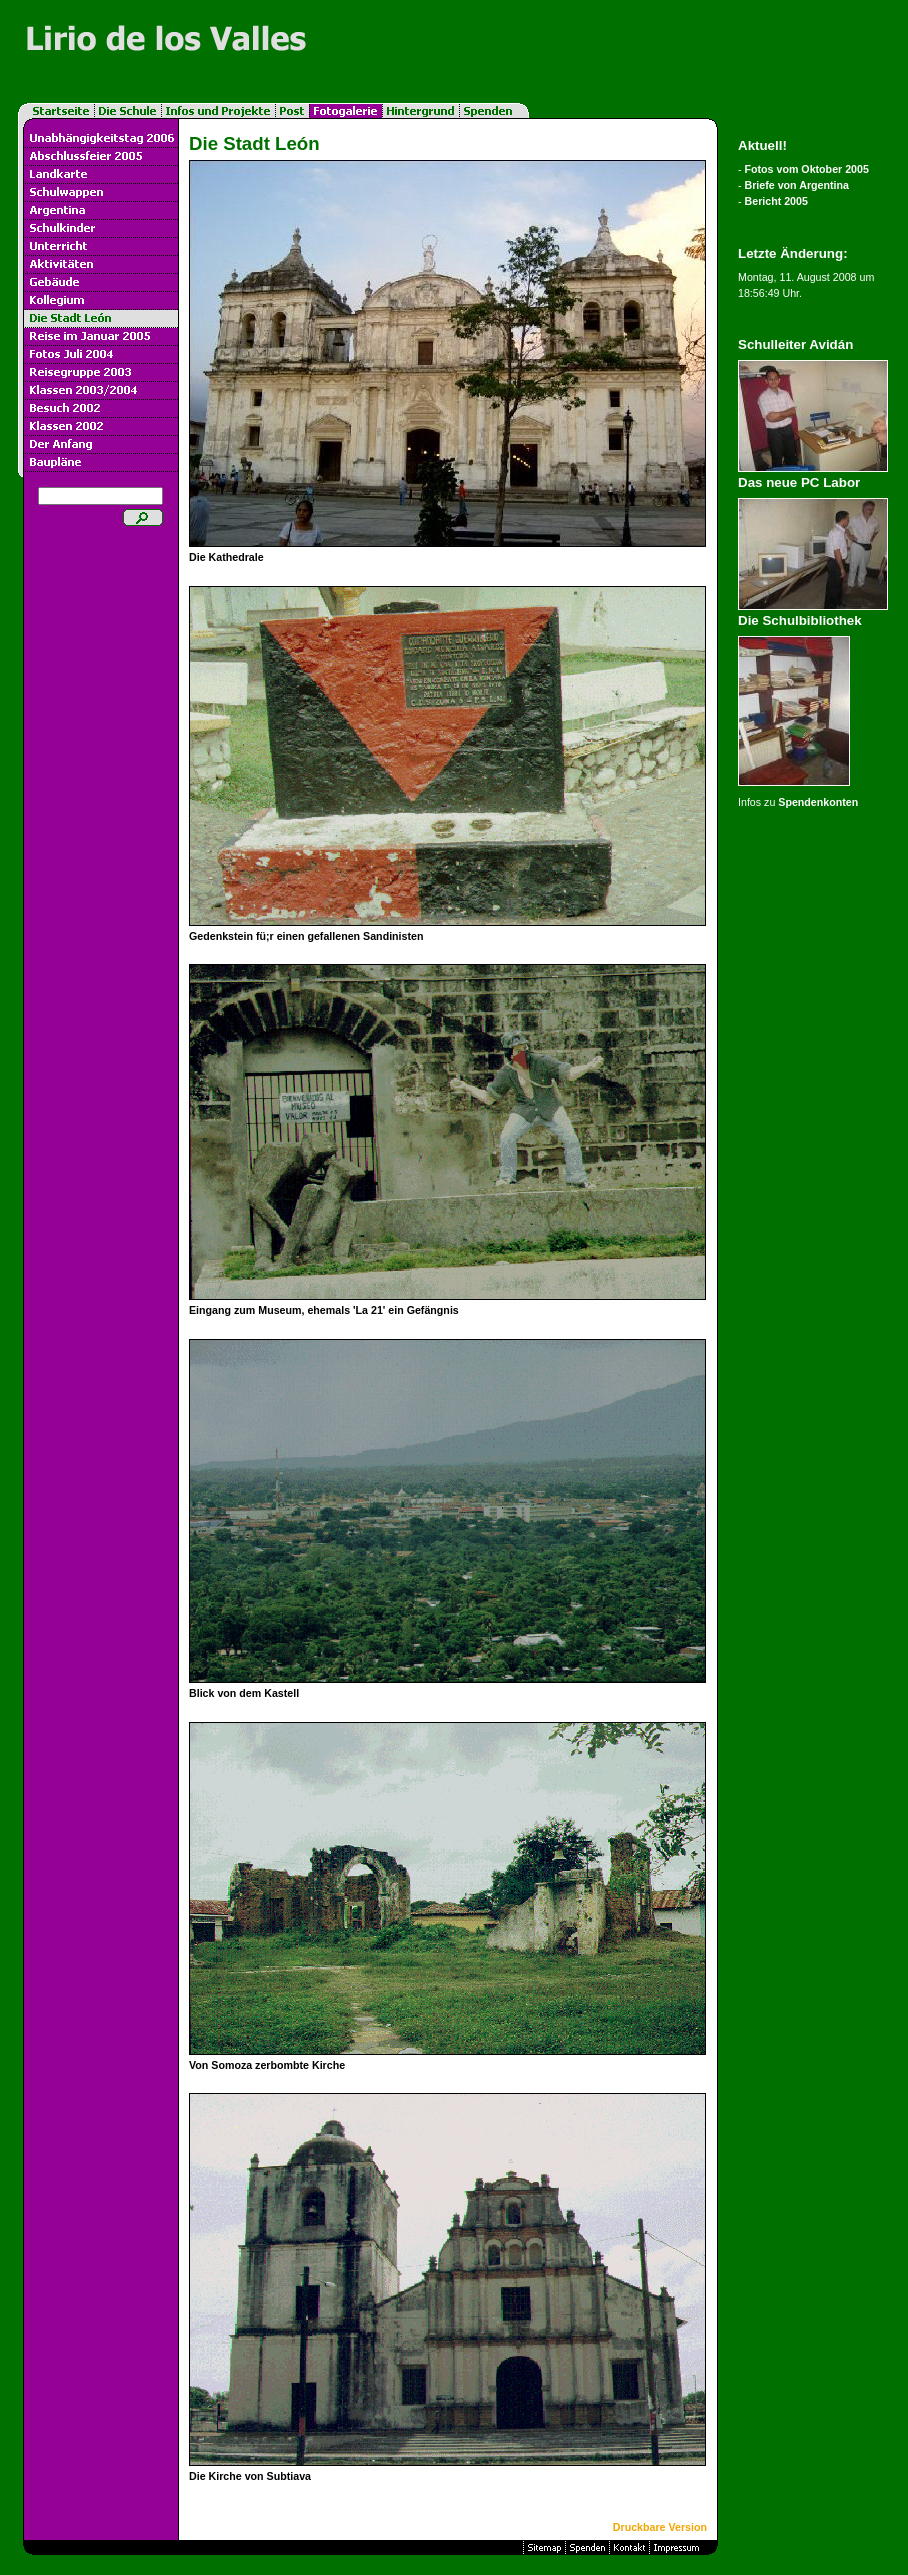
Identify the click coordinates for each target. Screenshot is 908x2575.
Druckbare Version (660, 2527)
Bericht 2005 (776, 201)
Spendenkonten (818, 802)
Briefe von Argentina (797, 185)
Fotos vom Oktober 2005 (807, 169)
